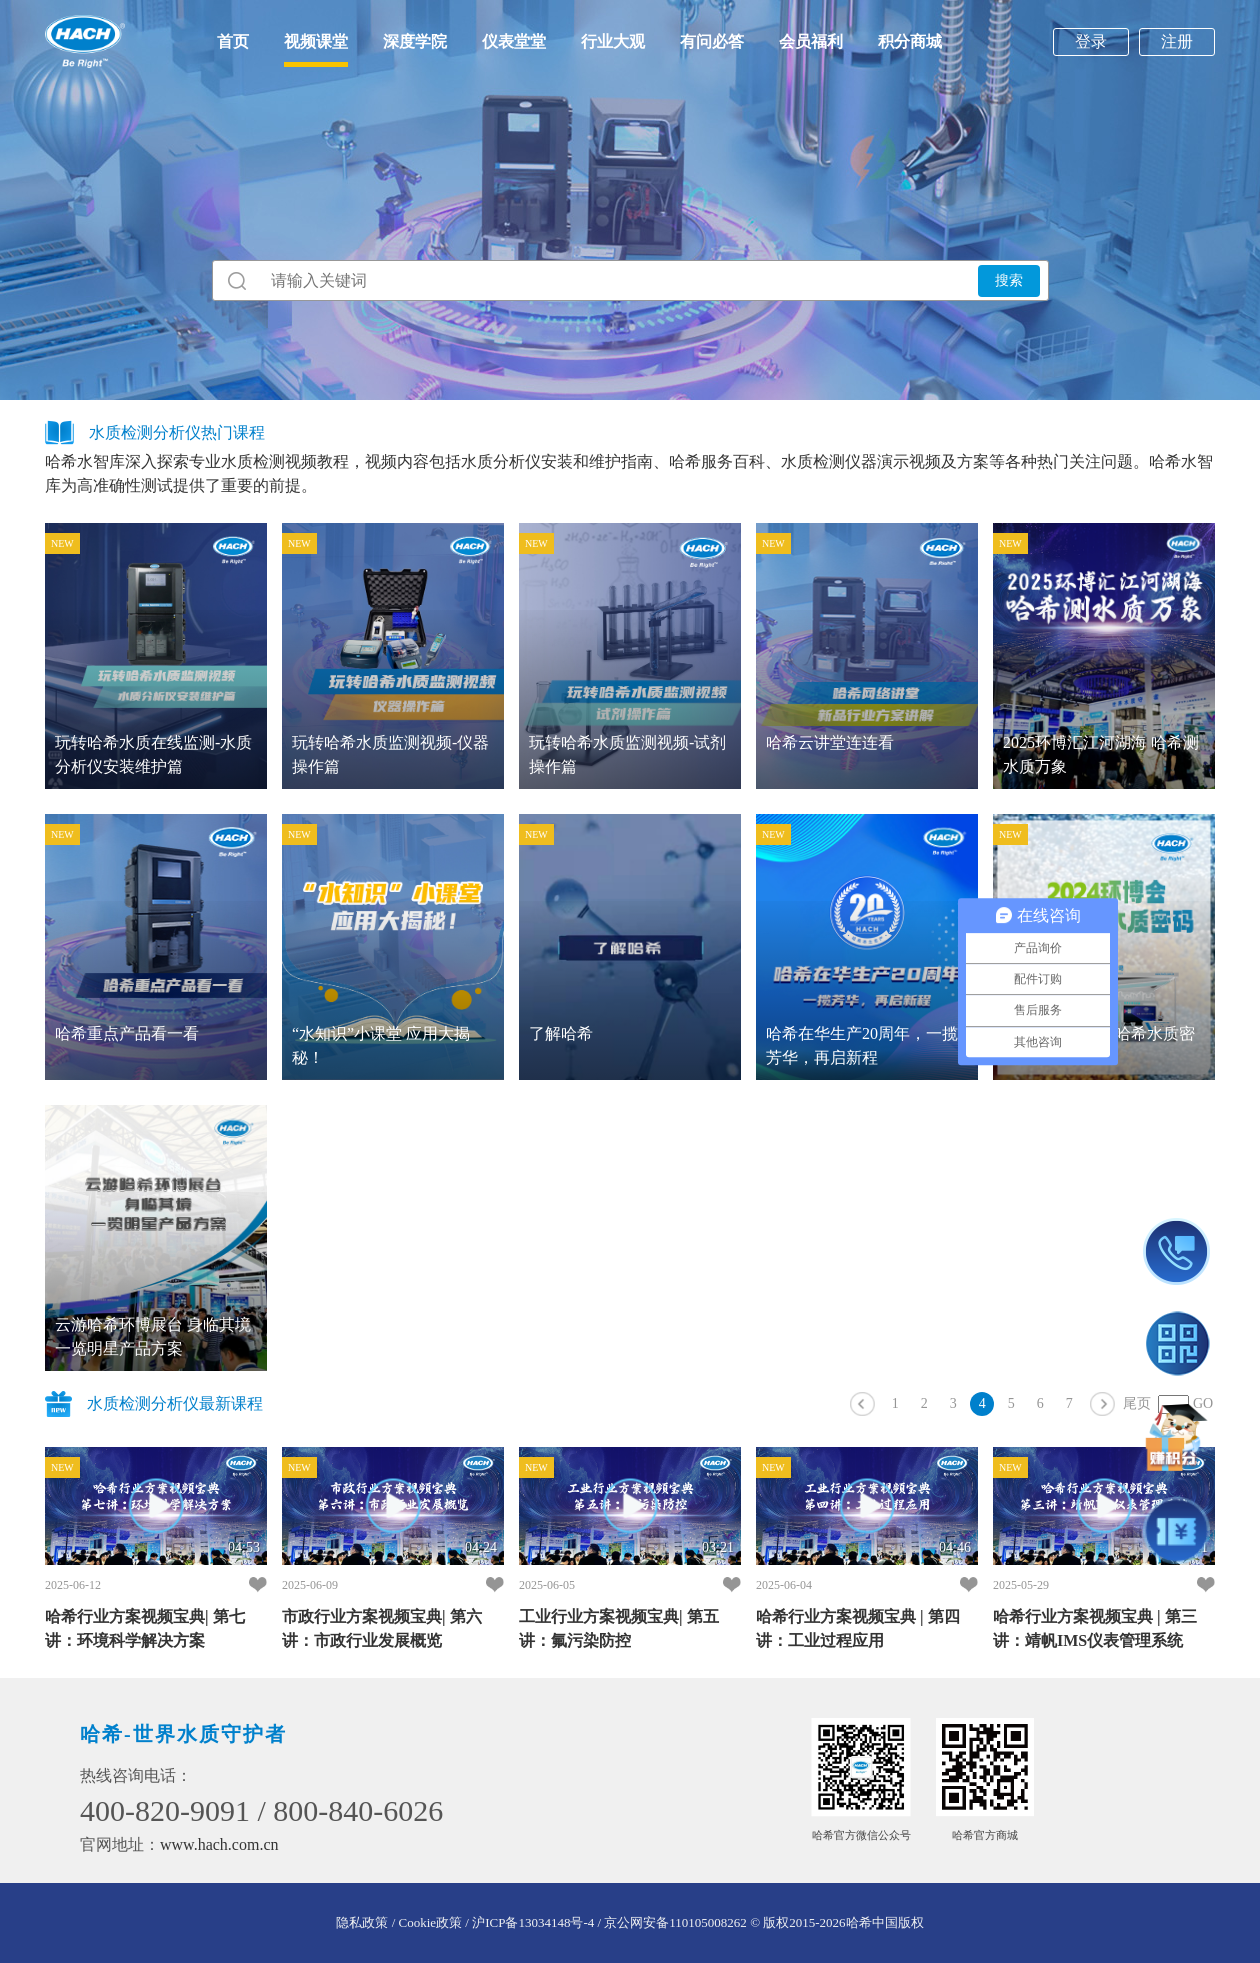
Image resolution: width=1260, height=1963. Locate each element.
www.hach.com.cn (219, 1844)
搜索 (1009, 280)
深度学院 (415, 41)
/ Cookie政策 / (430, 1922)
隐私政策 (362, 1922)
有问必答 (712, 41)
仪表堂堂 (514, 41)
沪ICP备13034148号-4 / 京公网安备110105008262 (609, 1922)
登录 (1091, 41)
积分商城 (910, 41)
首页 (233, 41)
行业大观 (613, 41)
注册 (1177, 41)
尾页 (1137, 1403)
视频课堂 (316, 41)
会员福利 (811, 41)
